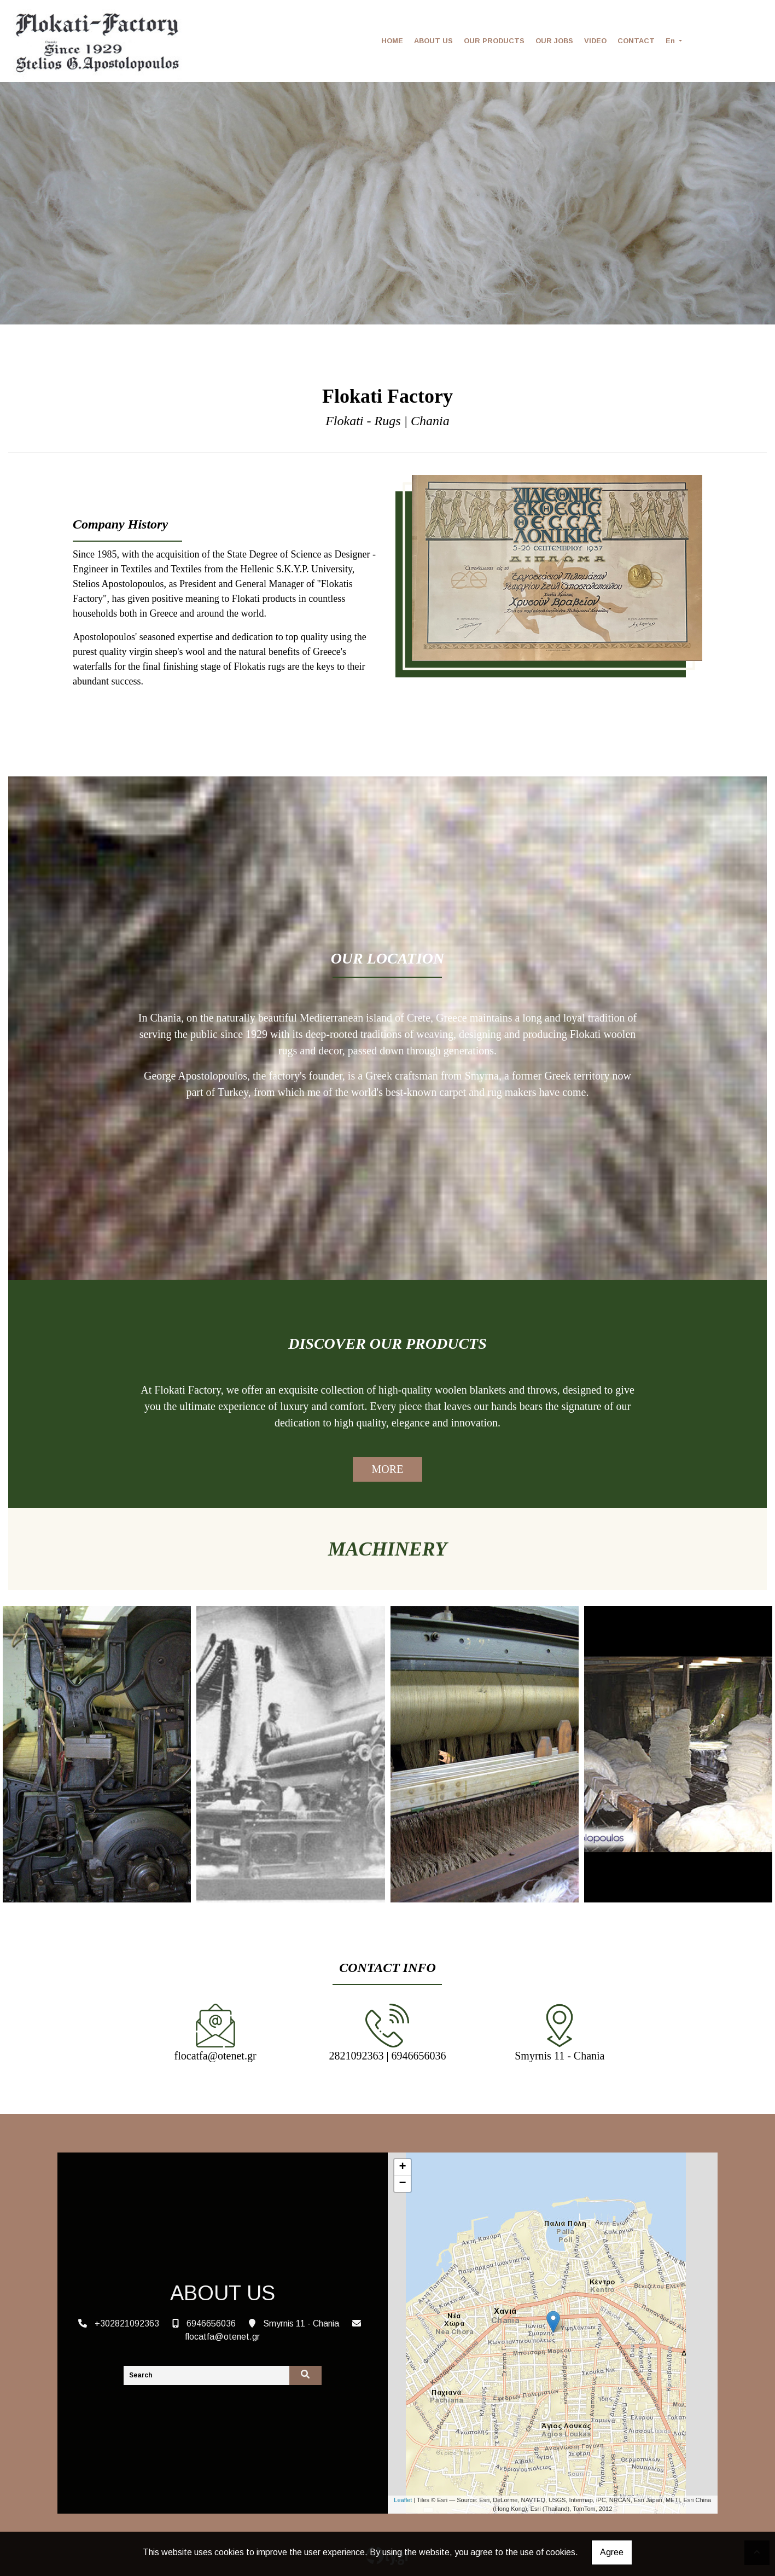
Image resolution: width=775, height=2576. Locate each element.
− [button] (402, 2183)
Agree (612, 2552)
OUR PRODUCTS (494, 41)
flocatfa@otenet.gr (222, 2336)
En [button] (671, 41)
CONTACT (636, 41)
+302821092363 (127, 2323)
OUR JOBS (554, 41)
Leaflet (403, 2500)
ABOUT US (433, 41)
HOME (392, 41)
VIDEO (595, 41)
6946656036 (211, 2323)
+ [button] (402, 2167)
